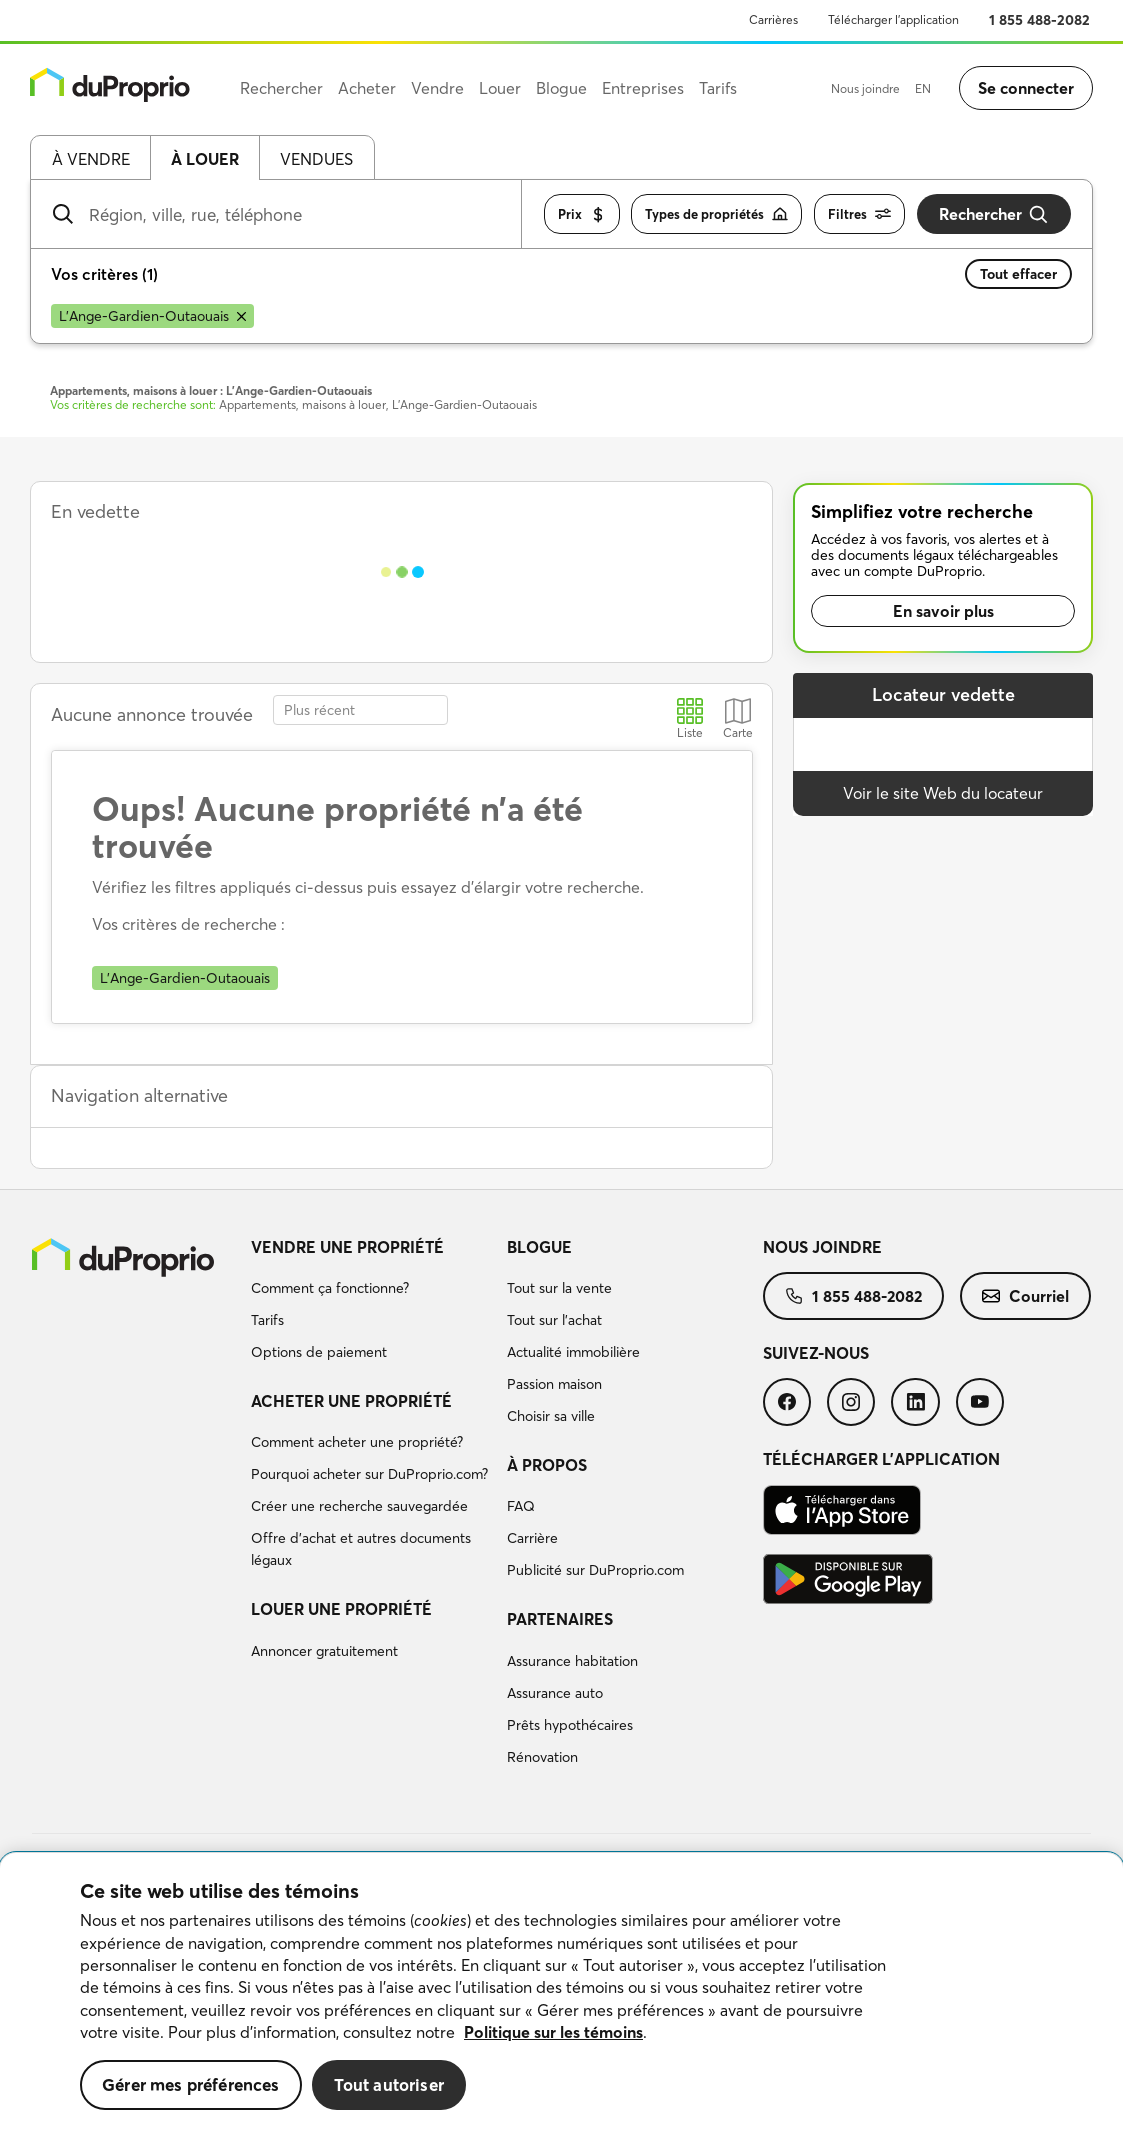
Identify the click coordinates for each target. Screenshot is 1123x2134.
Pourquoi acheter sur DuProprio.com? (369, 1474)
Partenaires (560, 1619)
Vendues (316, 159)
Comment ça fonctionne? (330, 1288)
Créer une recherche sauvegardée (359, 1506)
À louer (205, 159)
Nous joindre (865, 88)
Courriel (1025, 1296)
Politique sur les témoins (553, 2032)
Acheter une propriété (351, 1401)
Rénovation (542, 1757)
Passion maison (554, 1384)
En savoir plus (943, 611)
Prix (582, 214)
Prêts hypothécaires (570, 1725)
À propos (547, 1465)
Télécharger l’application (893, 19)
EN (923, 88)
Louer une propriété (341, 1609)
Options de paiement (319, 1352)
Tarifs (267, 1320)
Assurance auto (555, 1693)
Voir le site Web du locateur (943, 793)
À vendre (91, 159)
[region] (561, 1993)
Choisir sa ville (551, 1416)
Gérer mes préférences (191, 2084)
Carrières (773, 19)
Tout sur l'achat (554, 1320)
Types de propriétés (716, 214)
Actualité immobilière (573, 1352)
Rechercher (994, 214)
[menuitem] (371, 1303)
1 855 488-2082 (1039, 20)
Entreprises (643, 88)
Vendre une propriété (347, 1247)
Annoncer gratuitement (324, 1651)
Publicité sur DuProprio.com (595, 1570)
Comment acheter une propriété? (357, 1442)
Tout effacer (1018, 274)
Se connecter (1026, 88)
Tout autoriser (389, 2084)
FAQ (521, 1506)
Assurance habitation (572, 1661)
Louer (500, 88)
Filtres (859, 214)
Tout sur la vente (559, 1288)
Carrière (532, 1538)
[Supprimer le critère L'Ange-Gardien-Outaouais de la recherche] (152, 316)
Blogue (539, 1247)
